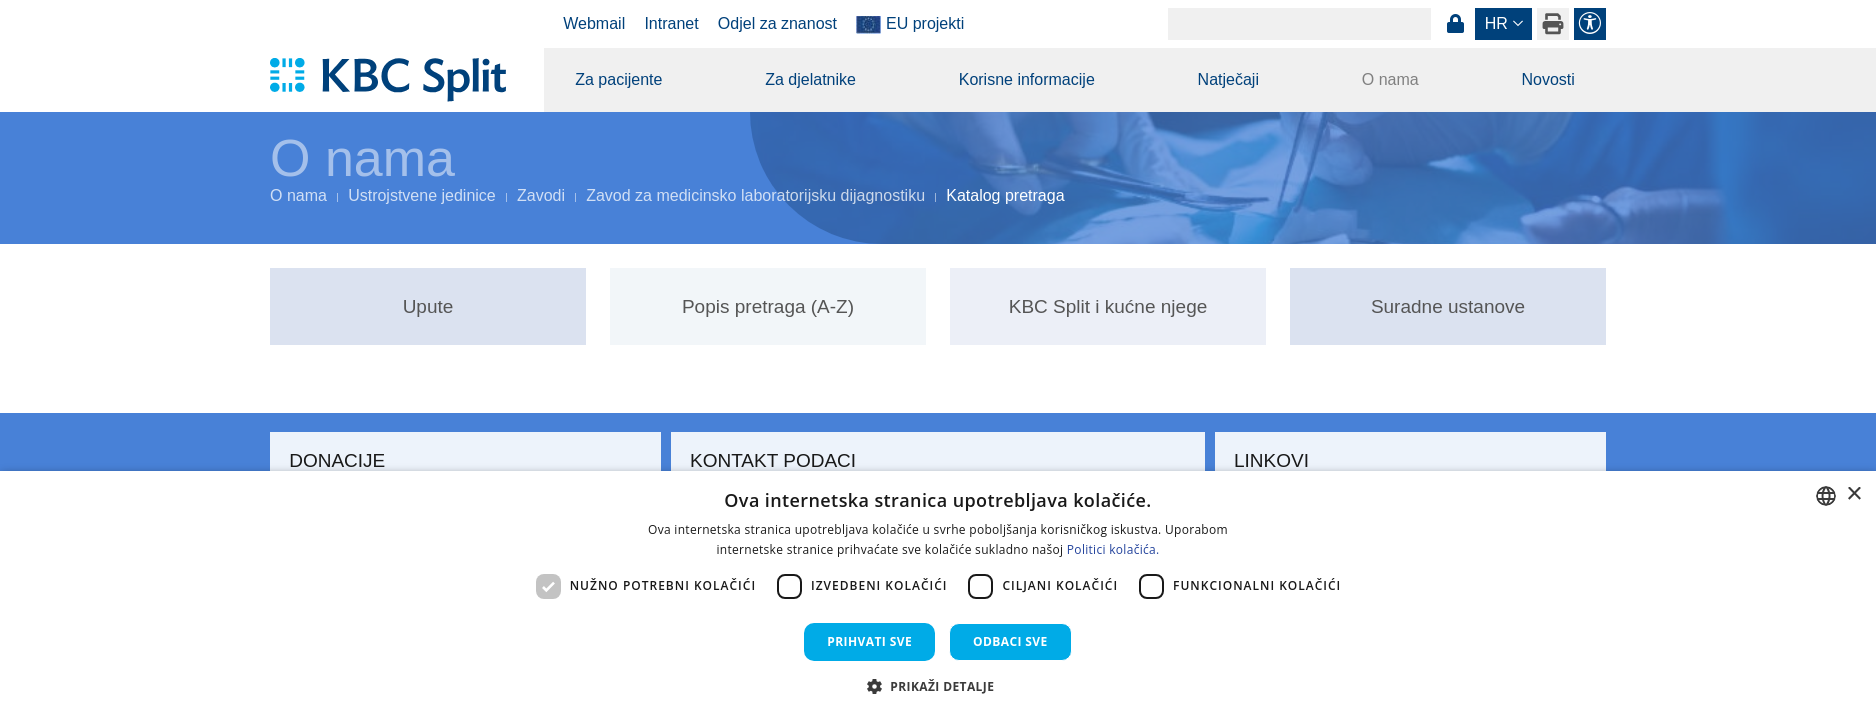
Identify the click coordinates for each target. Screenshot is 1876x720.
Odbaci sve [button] (1010, 641)
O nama (1390, 79)
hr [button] (1496, 23)
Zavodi (541, 195)
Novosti (1547, 79)
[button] (938, 686)
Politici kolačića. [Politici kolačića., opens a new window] (1113, 549)
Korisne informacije (1027, 79)
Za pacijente (618, 79)
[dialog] (938, 595)
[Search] (1299, 24)
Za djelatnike (810, 79)
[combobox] (1826, 496)
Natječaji (1228, 79)
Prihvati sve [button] (869, 641)
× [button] (1853, 494)
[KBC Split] (397, 80)
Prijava (1455, 24)
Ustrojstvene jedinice (422, 195)
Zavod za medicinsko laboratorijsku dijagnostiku (755, 195)
